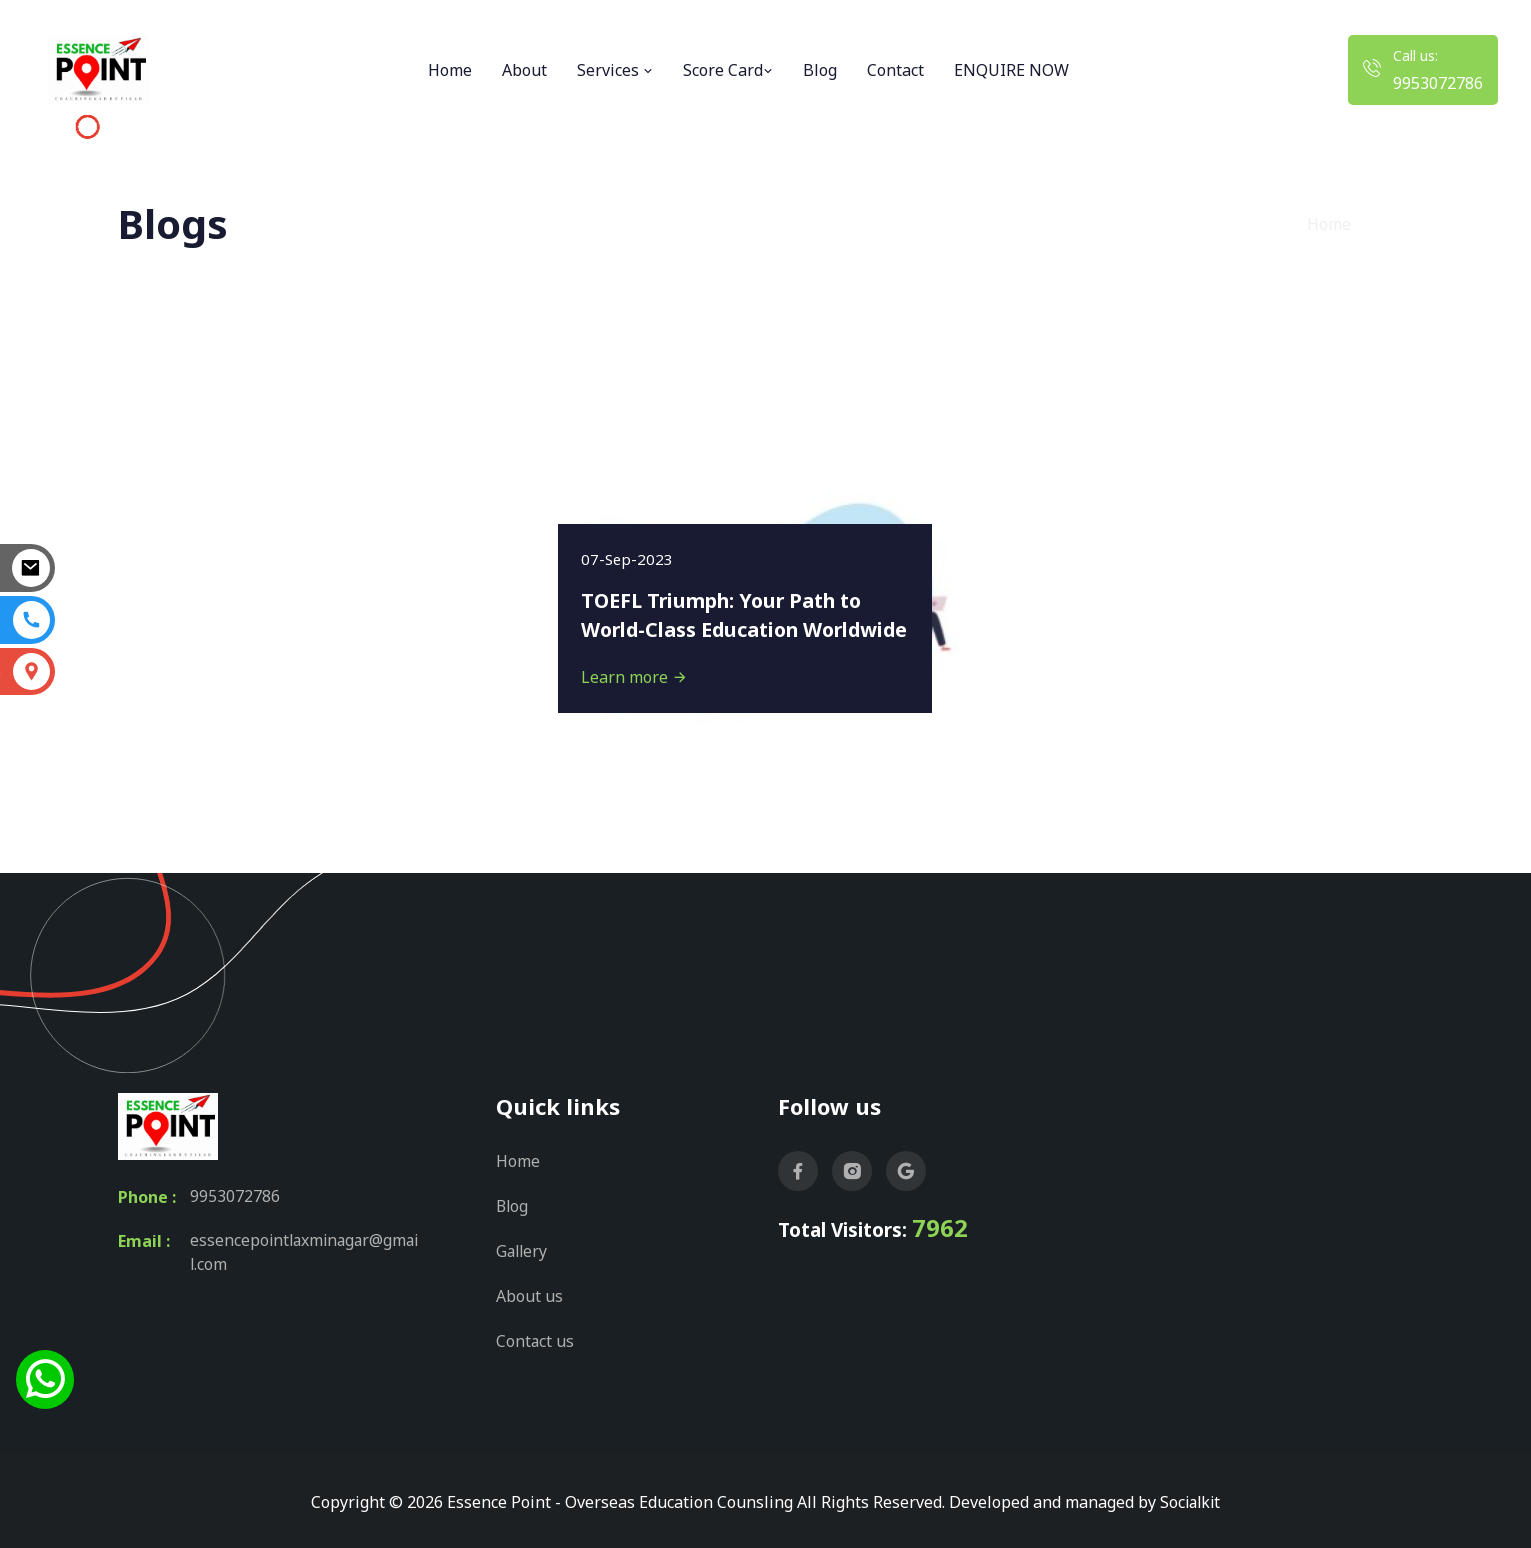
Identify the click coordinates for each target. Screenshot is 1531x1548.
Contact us (535, 1337)
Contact (895, 70)
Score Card (728, 70)
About (524, 70)
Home (450, 70)
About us (529, 1293)
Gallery (523, 1249)
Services (615, 70)
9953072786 (1438, 83)
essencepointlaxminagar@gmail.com (305, 1253)
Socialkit (1190, 1498)
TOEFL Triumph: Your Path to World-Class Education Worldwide (728, 598)
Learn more (636, 676)
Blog (820, 70)
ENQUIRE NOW (1011, 70)
